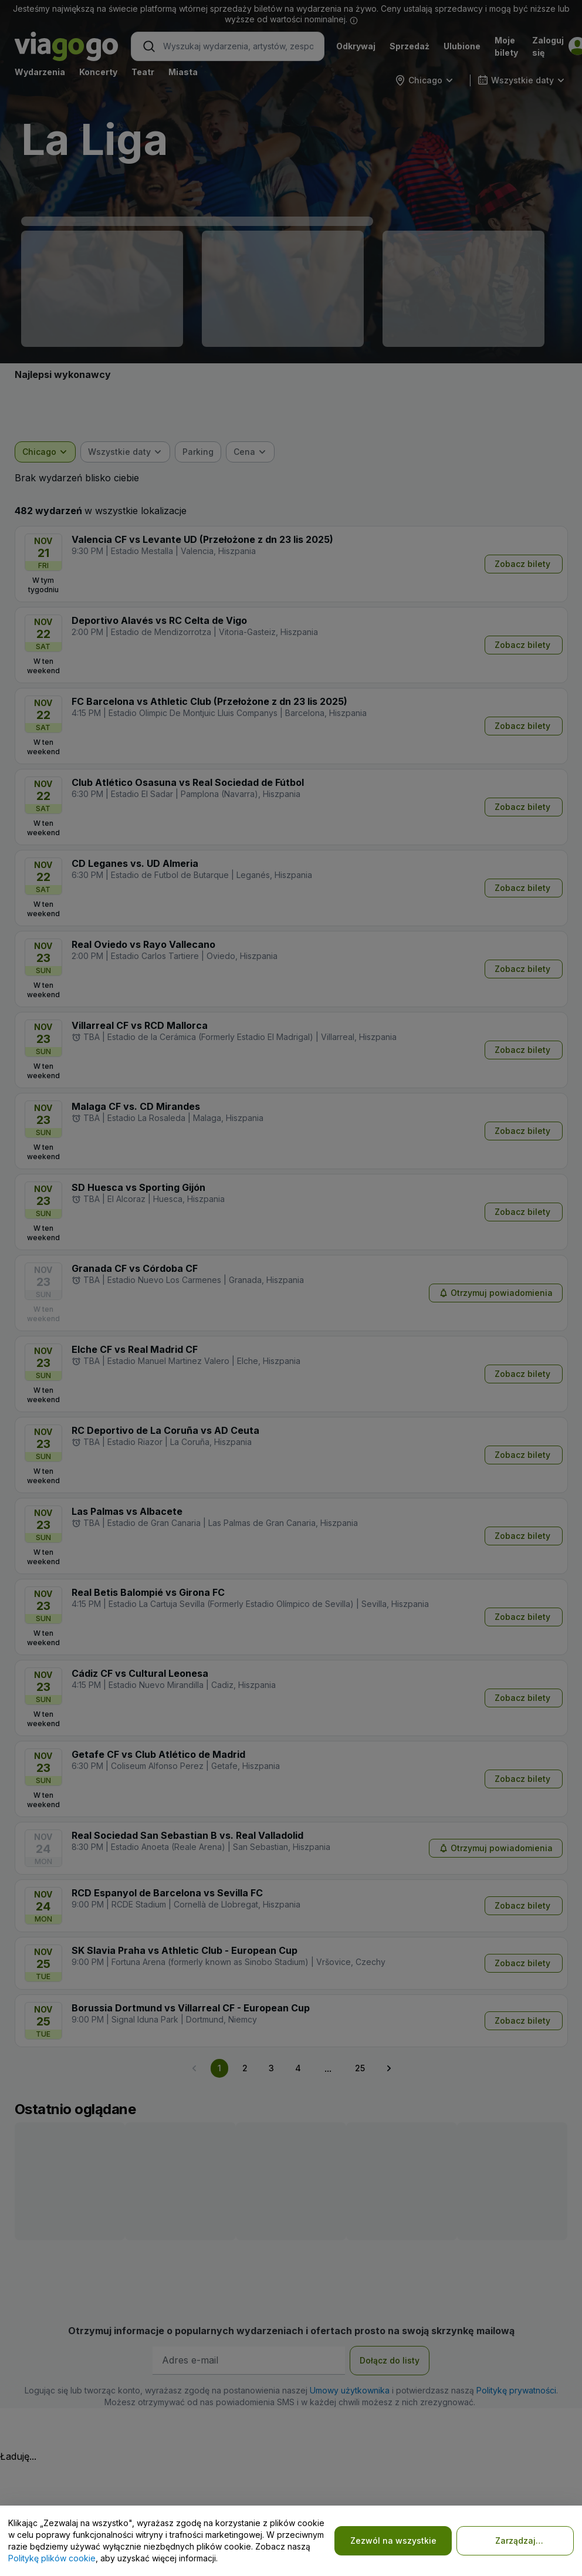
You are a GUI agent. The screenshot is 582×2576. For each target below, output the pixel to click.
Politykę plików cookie (52, 2558)
